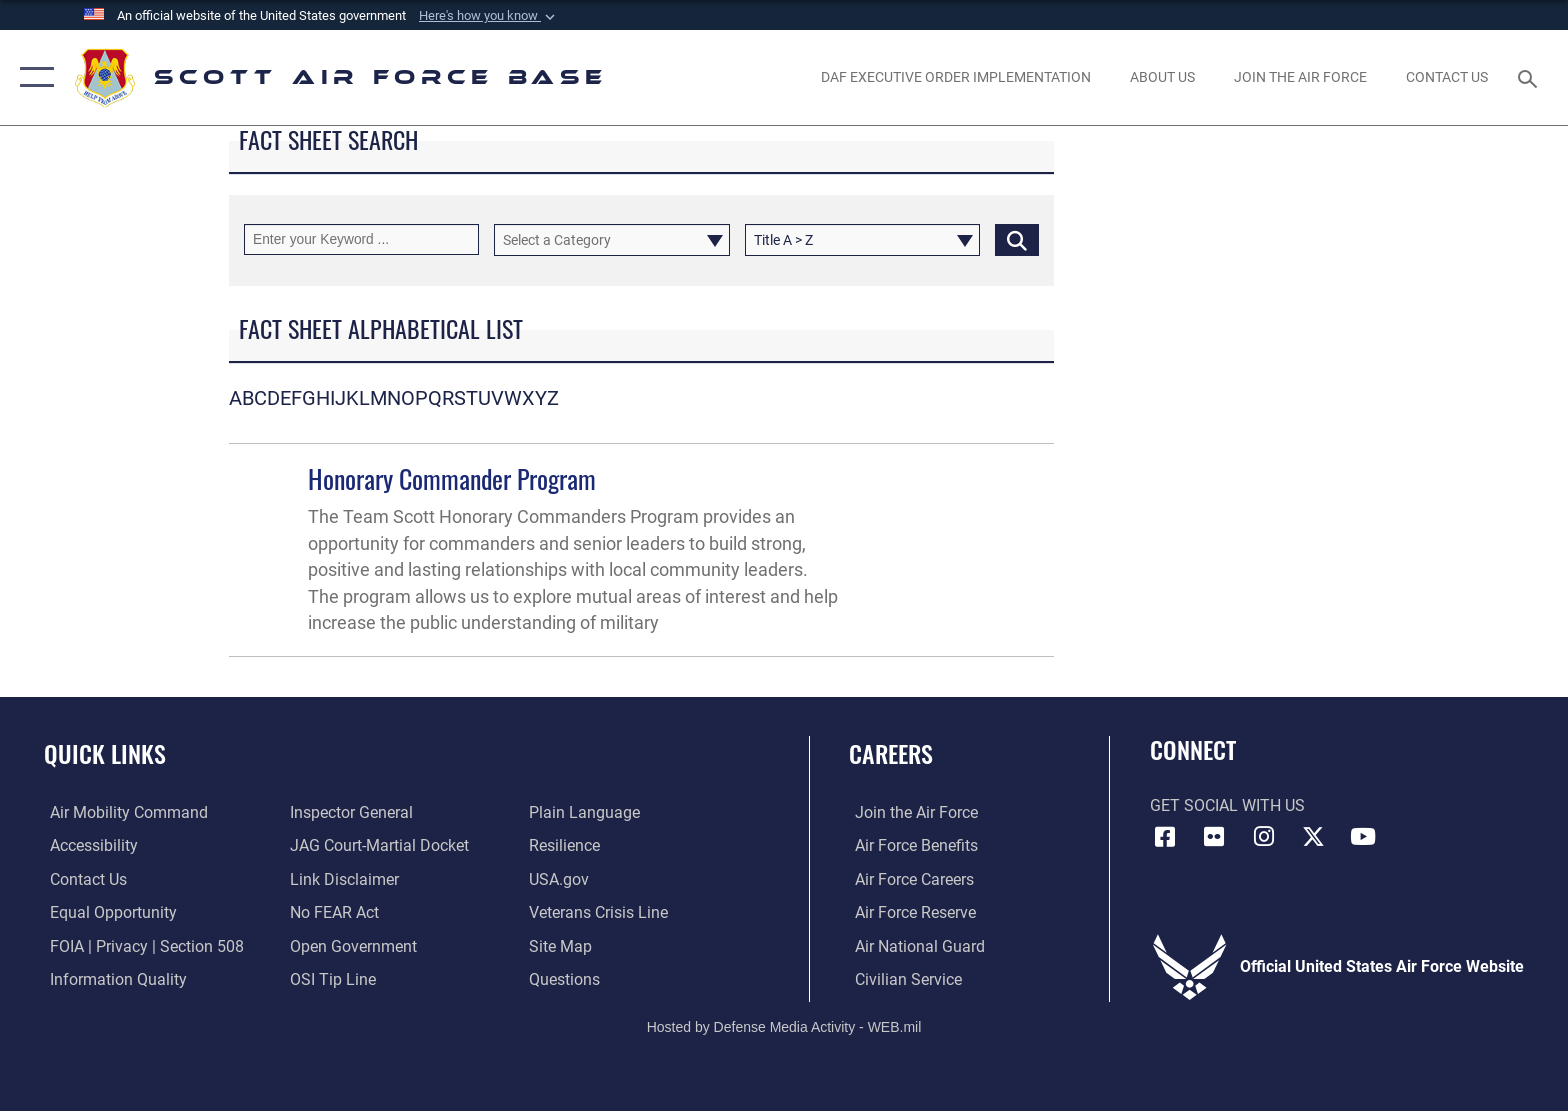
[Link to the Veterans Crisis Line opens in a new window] (600, 912)
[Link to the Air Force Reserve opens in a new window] (909, 912)
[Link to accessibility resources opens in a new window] (88, 845)
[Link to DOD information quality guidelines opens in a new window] (112, 979)
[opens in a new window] (1300, 77)
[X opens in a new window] (1314, 837)
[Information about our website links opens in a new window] (342, 878)
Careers (891, 753)
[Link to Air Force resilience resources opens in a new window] (566, 845)
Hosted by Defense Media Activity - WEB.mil (784, 1026)
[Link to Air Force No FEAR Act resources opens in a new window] (332, 912)
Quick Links (105, 753)
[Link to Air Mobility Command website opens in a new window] (123, 812)
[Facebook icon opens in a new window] (1165, 837)
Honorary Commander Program (452, 478)
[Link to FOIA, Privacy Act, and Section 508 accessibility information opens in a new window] (141, 945)
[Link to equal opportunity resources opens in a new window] (107, 912)
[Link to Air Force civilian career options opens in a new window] (902, 979)
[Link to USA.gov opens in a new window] (561, 878)
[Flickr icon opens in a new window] (1214, 837)
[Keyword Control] (361, 239)
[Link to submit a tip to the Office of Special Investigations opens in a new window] (331, 979)
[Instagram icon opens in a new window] (1264, 837)
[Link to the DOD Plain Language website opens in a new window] (586, 812)
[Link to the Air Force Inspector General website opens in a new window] (349, 812)
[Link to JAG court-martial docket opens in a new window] (377, 845)
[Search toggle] (1530, 77)
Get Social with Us (1227, 805)
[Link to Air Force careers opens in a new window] (908, 878)
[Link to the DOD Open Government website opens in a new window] (351, 945)
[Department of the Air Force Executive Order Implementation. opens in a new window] (955, 77)
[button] (489, 16)
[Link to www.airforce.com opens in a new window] (910, 812)
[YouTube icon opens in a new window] (1363, 837)
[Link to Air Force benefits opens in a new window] (910, 845)
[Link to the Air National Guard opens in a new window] (914, 945)
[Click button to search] (1017, 239)
